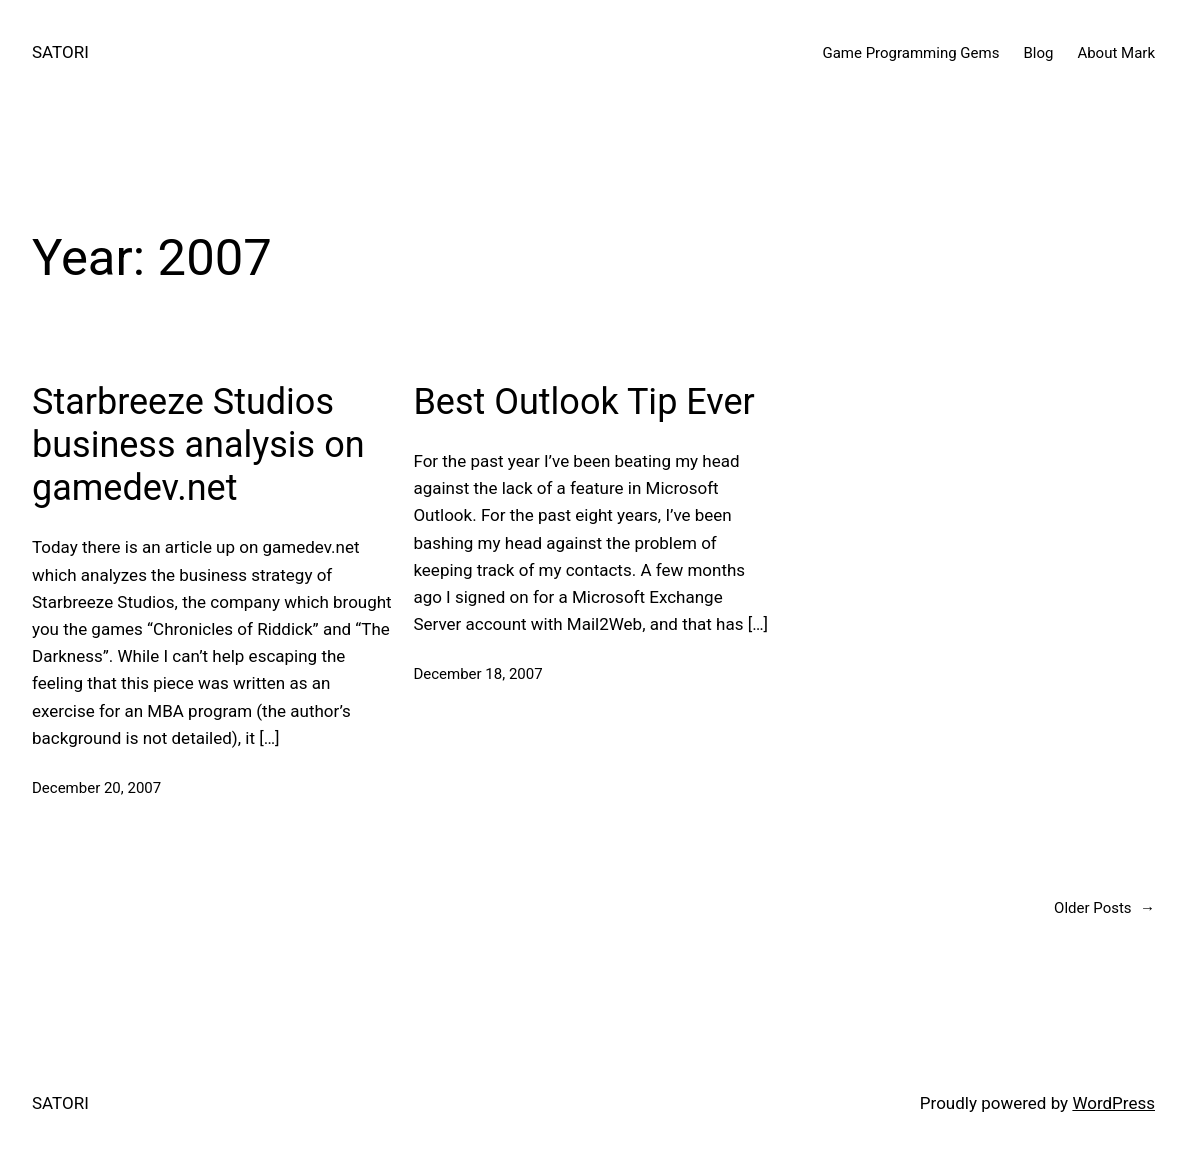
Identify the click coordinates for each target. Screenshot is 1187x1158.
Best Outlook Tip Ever (583, 402)
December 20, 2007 (96, 788)
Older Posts (1104, 908)
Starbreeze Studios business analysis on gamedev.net (198, 445)
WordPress (1113, 1103)
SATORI (60, 52)
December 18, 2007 (477, 674)
